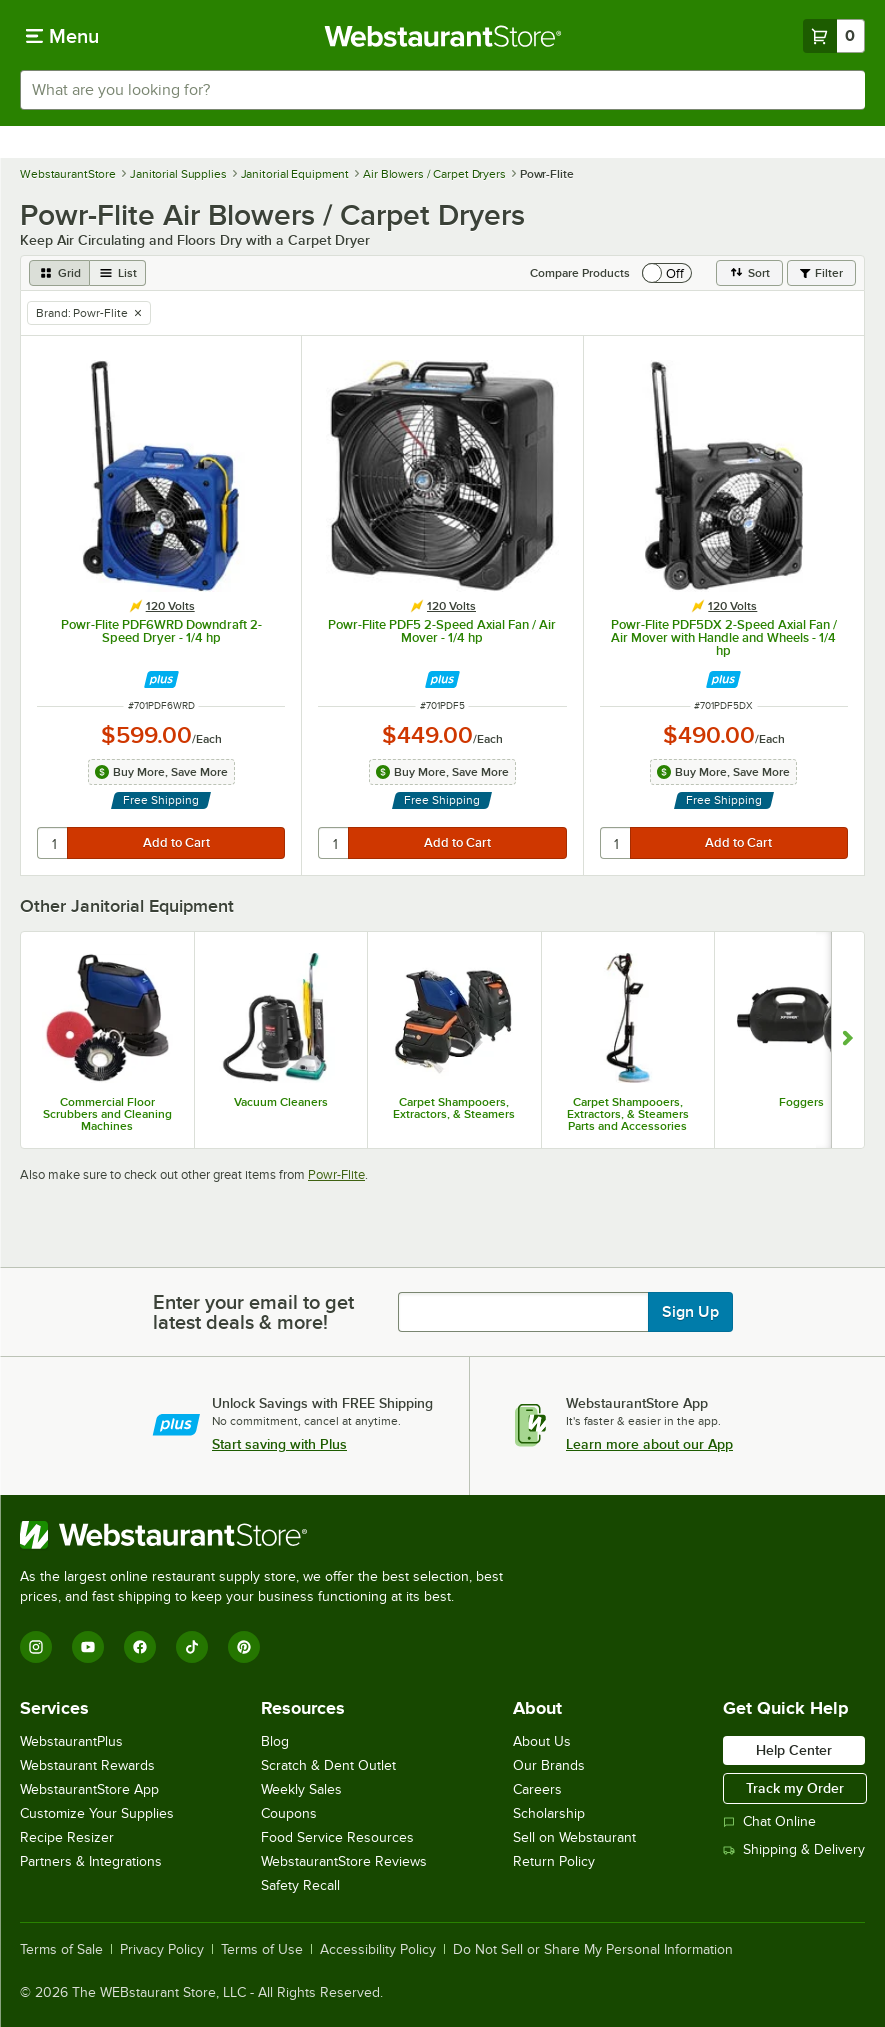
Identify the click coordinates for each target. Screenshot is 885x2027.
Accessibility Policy (378, 1950)
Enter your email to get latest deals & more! (253, 1312)
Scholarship (549, 1813)
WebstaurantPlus (71, 1741)
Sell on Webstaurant (574, 1837)
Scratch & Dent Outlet (328, 1765)
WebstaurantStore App (89, 1789)
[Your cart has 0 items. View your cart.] (834, 36)
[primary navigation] (62, 36)
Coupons (289, 1813)
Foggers (801, 1102)
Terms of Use (262, 1950)
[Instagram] (36, 1647)
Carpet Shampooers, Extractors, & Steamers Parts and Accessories (628, 1114)
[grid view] (59, 273)
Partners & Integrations (91, 1861)
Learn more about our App (649, 1444)
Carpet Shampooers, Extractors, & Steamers (454, 1108)
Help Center (794, 1750)
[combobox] (442, 90)
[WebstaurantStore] (270, 1535)
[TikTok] (192, 1647)
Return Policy (554, 1861)
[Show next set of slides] (847, 1040)
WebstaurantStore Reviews (344, 1861)
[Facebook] (140, 1647)
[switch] (667, 273)
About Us (542, 1741)
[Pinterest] (244, 1647)
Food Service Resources (337, 1837)
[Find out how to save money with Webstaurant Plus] (161, 679)
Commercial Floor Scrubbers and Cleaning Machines (107, 1114)
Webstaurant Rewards (87, 1765)
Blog (275, 1741)
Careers (537, 1789)
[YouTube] (88, 1647)
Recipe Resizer (67, 1837)
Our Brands (549, 1765)
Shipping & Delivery (794, 1849)
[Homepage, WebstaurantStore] (442, 36)
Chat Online (769, 1821)
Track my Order (795, 1788)
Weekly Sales (301, 1789)
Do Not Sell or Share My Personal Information (593, 1950)
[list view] (118, 273)
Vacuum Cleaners (281, 1102)
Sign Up (690, 1312)
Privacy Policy (162, 1950)
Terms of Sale (61, 1950)
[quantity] (53, 843)
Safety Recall (300, 1885)
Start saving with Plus (279, 1444)
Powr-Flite (336, 1174)
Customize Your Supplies (97, 1813)
